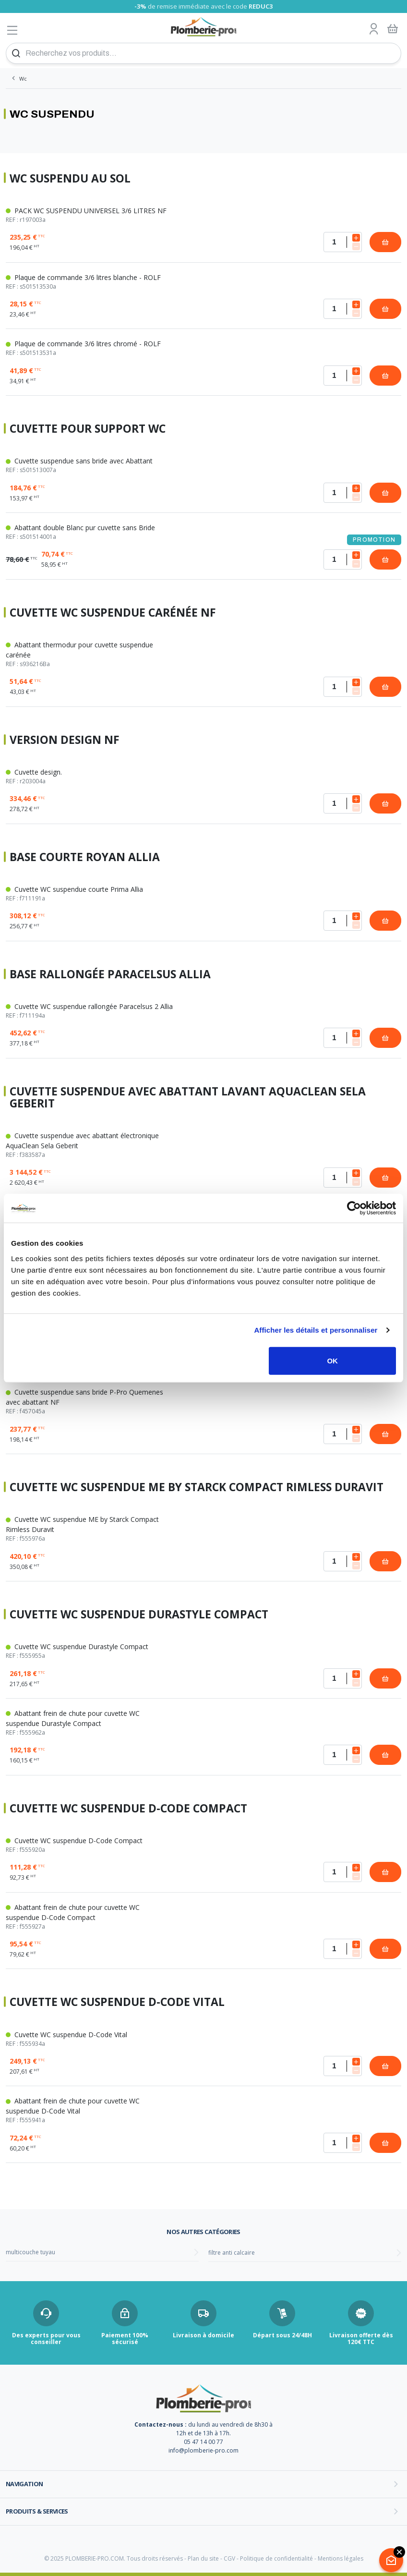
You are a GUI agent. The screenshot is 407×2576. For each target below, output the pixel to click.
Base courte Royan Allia (85, 857)
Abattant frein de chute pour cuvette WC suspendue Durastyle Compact (90, 1723)
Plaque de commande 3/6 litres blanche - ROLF (90, 282)
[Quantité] (342, 242)
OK (332, 1360)
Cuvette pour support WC (88, 429)
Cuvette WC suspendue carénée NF (113, 613)
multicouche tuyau (30, 2252)
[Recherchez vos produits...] (203, 53)
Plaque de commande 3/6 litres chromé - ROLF (90, 348)
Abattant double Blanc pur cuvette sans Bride (90, 532)
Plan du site (203, 2558)
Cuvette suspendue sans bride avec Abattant (90, 465)
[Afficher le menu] (12, 30)
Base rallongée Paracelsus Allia (110, 974)
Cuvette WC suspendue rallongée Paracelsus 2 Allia (90, 1011)
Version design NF (65, 740)
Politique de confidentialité (276, 2558)
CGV (229, 2558)
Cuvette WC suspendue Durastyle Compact (139, 1614)
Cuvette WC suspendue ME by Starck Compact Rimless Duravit (196, 1487)
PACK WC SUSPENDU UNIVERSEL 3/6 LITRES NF (90, 215)
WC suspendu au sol (70, 178)
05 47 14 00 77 (203, 2442)
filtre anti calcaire (231, 2252)
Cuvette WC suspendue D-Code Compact (128, 1808)
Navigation (24, 2483)
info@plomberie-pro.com (203, 2450)
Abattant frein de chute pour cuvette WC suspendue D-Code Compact (90, 1917)
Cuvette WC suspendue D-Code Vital (117, 2002)
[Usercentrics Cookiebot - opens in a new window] (354, 1208)
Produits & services (37, 2511)
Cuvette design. (90, 776)
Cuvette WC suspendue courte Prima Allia (90, 894)
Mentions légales (340, 2558)
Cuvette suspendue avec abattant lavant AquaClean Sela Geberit (188, 1097)
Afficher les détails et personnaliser (315, 1330)
